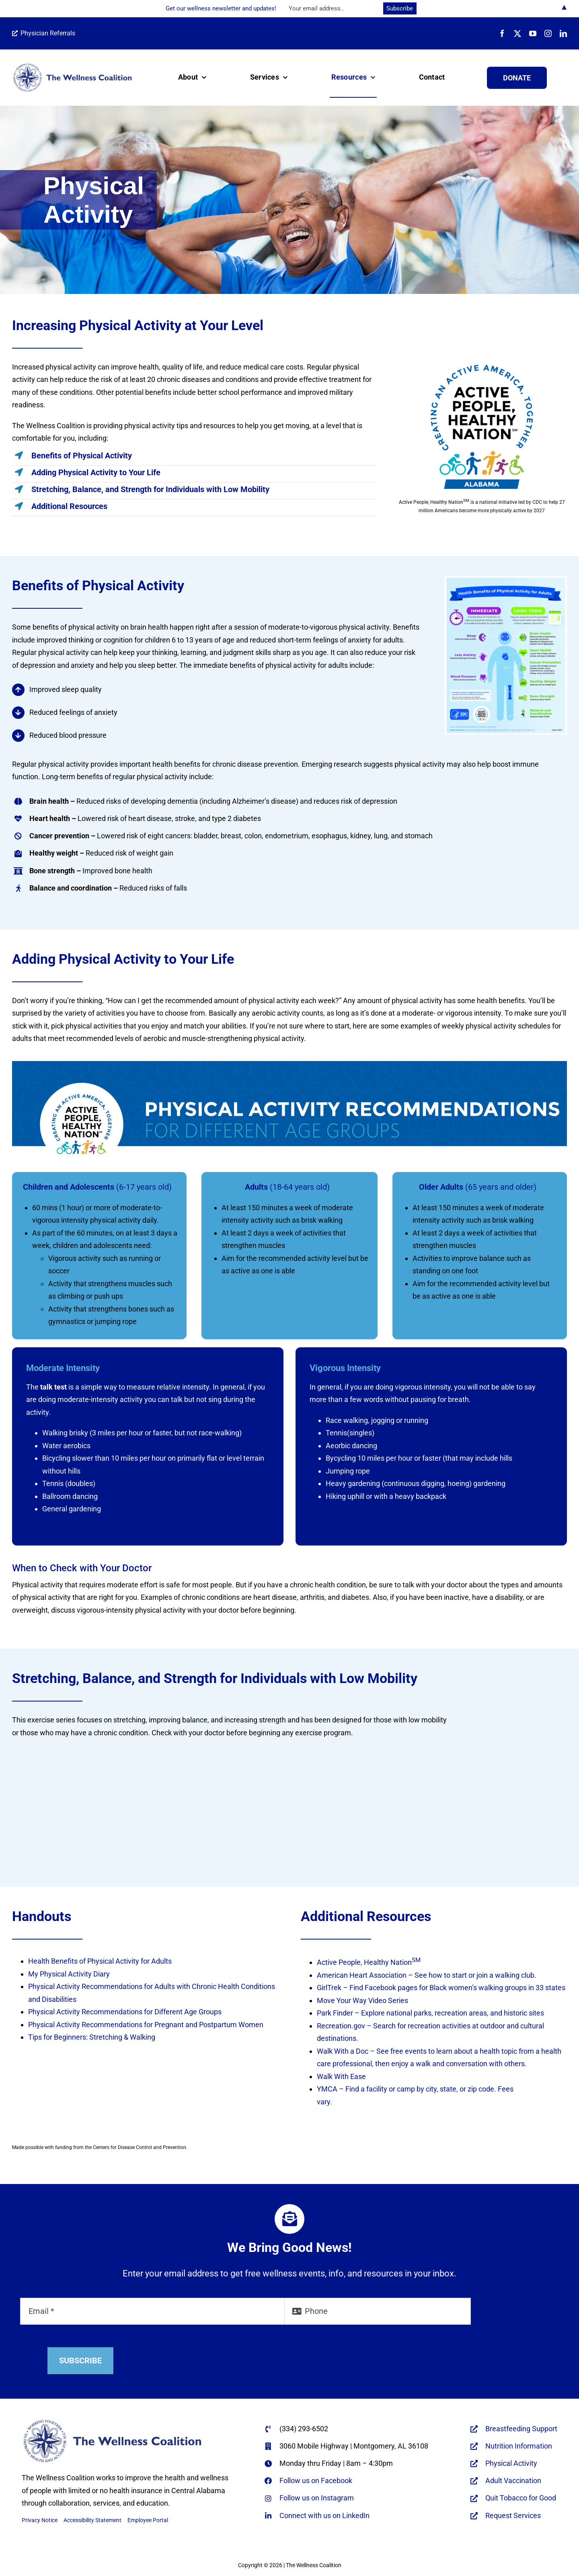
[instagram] (548, 33)
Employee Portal (147, 2520)
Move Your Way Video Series (362, 2000)
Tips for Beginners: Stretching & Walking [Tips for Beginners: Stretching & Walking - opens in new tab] (91, 2037)
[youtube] (532, 33)
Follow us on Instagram (316, 2498)
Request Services (513, 2515)
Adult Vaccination (513, 2480)
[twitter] (517, 33)
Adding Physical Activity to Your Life (95, 472)
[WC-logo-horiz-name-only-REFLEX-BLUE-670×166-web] (72, 66)
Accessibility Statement (92, 2520)
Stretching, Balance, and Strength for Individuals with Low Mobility (150, 489)
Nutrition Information (518, 2446)
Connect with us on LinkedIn (324, 2515)
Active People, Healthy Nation (369, 1962)
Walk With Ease (341, 2076)
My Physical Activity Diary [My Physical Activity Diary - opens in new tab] (69, 1974)
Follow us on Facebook (315, 2480)
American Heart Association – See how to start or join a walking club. (426, 1975)
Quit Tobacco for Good (520, 2498)
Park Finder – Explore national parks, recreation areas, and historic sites (430, 2013)
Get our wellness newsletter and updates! (221, 8)
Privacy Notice (39, 2520)
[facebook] (502, 33)
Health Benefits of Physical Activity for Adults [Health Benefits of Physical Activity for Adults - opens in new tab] (100, 1961)
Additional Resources (69, 506)
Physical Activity (511, 2463)
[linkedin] (563, 33)
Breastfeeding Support (521, 2428)
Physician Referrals (43, 33)
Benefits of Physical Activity (81, 455)
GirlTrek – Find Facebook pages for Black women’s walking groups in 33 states (441, 1987)
